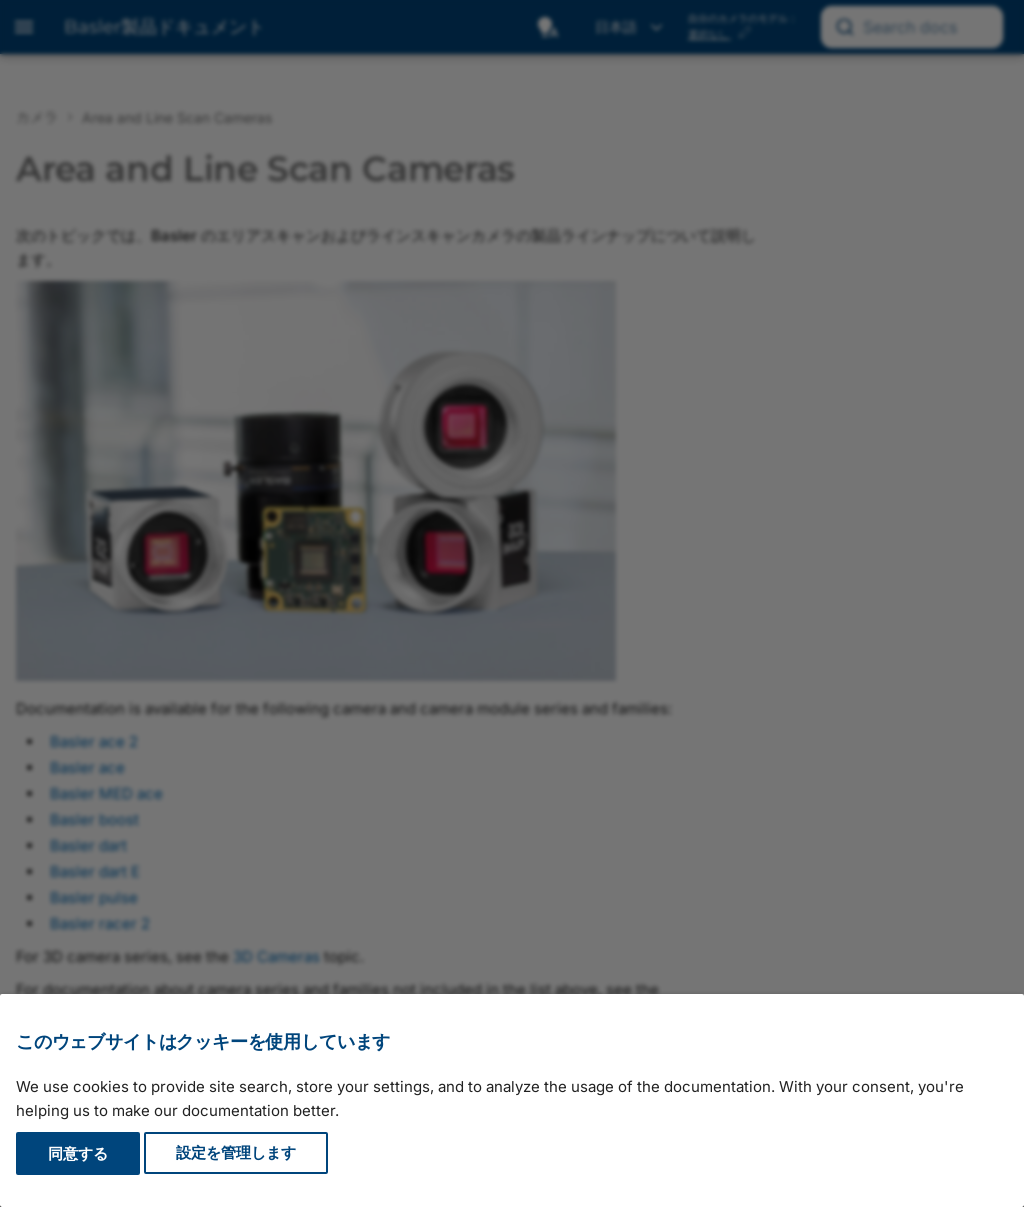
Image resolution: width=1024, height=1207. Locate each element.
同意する (78, 1153)
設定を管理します (236, 1153)
